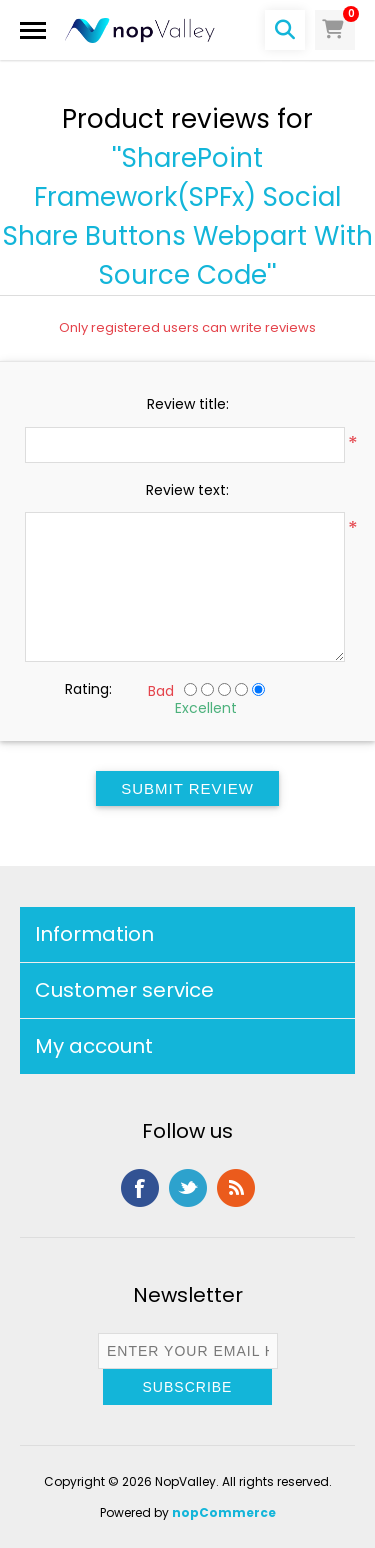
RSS (236, 1188)
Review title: (188, 404)
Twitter (188, 1188)
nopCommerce (224, 1512)
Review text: (187, 490)
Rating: (88, 689)
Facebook (140, 1188)
